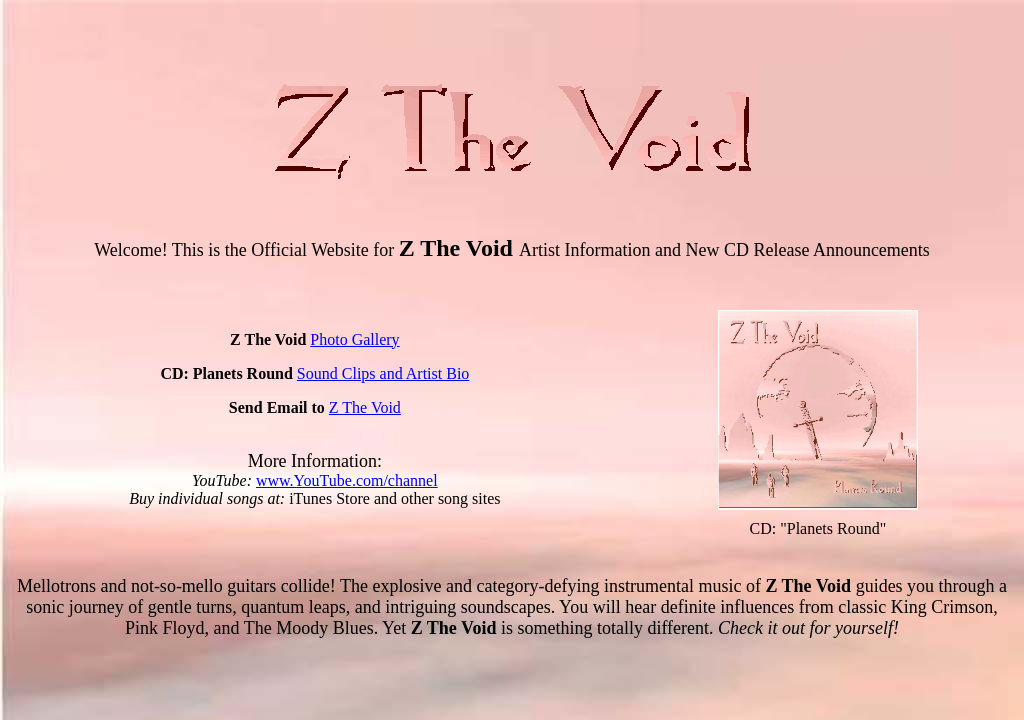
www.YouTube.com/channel (347, 480)
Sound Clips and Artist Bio (383, 373)
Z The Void (365, 407)
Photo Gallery (354, 339)
